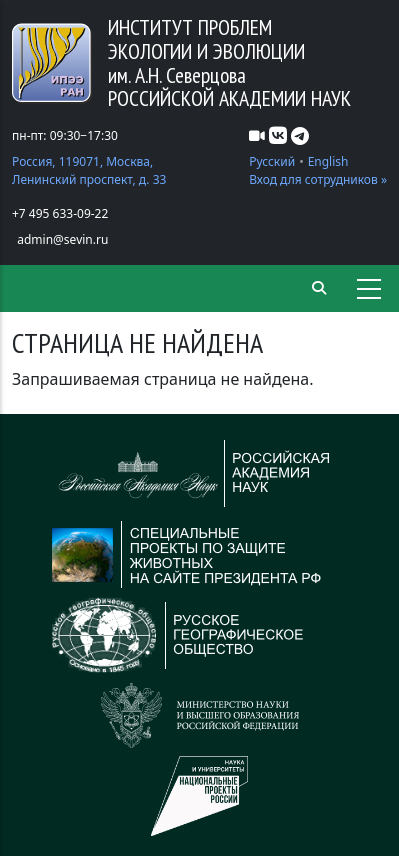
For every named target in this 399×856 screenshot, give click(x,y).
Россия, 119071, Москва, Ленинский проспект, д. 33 (89, 170)
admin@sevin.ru (62, 239)
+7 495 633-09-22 (60, 213)
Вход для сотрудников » (318, 179)
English (328, 161)
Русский (272, 161)
